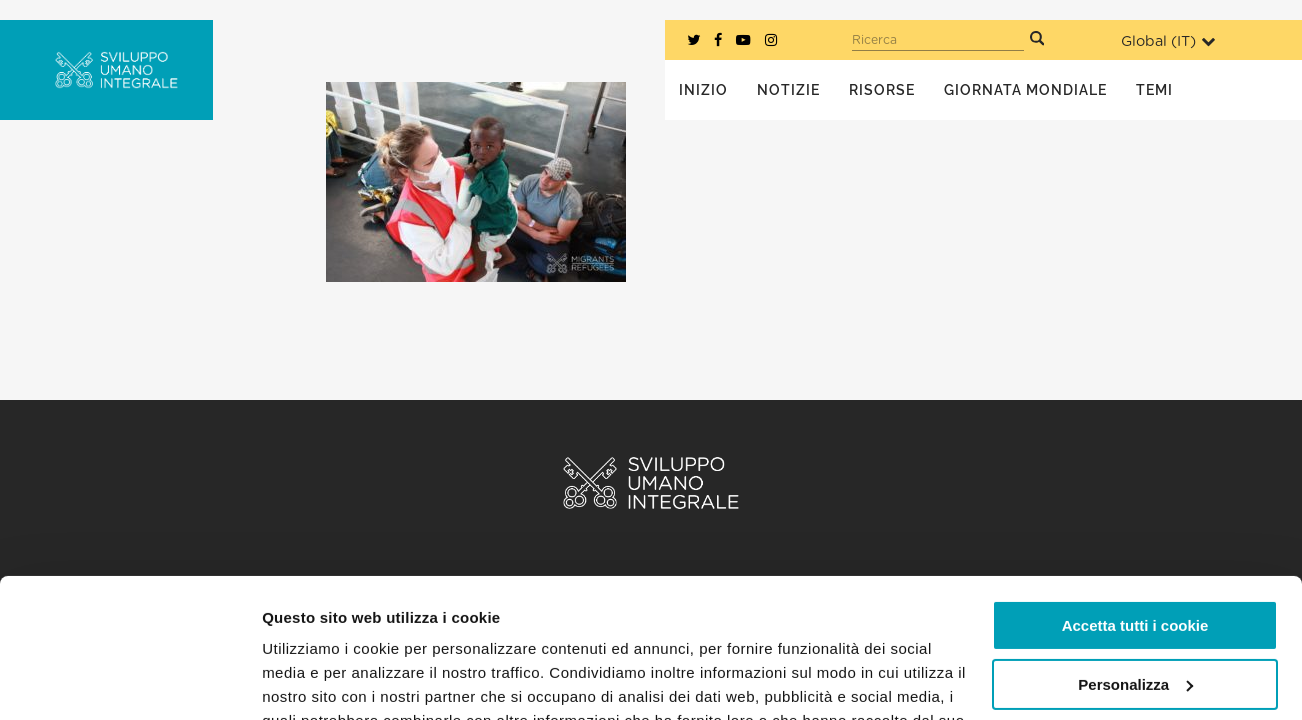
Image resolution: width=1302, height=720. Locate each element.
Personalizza (1135, 564)
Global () (1168, 41)
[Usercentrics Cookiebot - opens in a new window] (129, 681)
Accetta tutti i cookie (1135, 506)
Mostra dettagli (316, 680)
